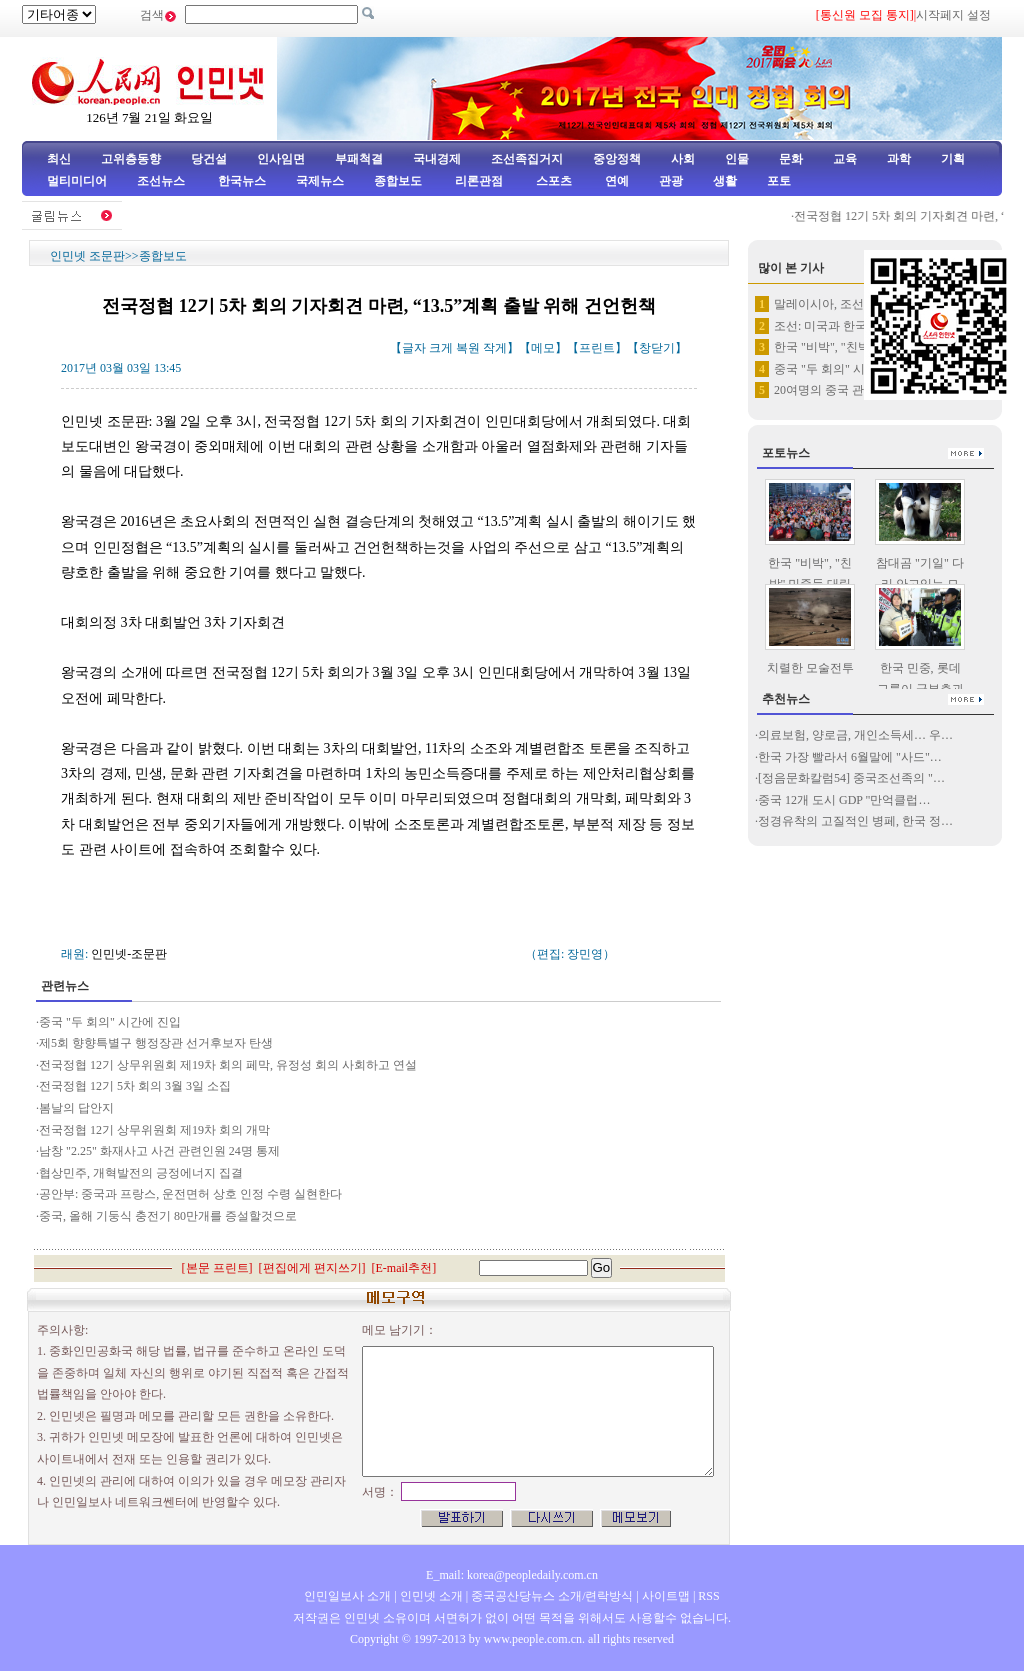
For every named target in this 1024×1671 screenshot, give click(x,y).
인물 (737, 159)
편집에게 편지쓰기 (312, 1268)
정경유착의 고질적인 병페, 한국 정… (855, 821)
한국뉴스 (242, 181)
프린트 (597, 348)
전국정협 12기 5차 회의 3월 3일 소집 (135, 1086)
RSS (708, 1596)
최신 (59, 159)
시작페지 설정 (953, 15)
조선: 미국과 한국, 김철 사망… (855, 326)
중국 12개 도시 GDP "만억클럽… (844, 800)
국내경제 (437, 159)
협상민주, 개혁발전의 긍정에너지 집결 (141, 1173)
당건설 (209, 159)
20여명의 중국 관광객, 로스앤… (858, 390)
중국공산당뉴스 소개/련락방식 (552, 1596)
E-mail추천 (404, 1268)
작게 (495, 348)
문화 (791, 159)
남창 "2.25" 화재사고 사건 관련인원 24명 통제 (161, 1151)
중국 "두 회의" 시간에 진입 (111, 1022)
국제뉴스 (320, 181)
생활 (725, 181)
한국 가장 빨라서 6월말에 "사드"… (850, 757)
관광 (671, 181)
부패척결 (359, 159)
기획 (953, 159)
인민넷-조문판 (129, 954)
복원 (468, 348)
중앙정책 (617, 159)
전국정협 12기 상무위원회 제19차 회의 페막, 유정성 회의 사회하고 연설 (228, 1065)
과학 (899, 159)
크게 (441, 348)
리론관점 (479, 181)
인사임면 (281, 159)
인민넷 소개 (430, 1596)
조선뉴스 (162, 181)
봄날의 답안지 (76, 1108)
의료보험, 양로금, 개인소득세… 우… (855, 735)
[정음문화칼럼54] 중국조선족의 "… (851, 778)
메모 (543, 348)
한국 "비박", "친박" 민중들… (850, 347)
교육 (845, 159)
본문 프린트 (217, 1268)
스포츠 (552, 181)
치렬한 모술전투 (810, 668)
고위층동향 (131, 159)
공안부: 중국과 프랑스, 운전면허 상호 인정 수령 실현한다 (190, 1194)
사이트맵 (666, 1596)
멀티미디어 (77, 181)
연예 (615, 181)
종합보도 (398, 181)
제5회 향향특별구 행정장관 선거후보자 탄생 (156, 1043)
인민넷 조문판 (87, 256)
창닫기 (657, 348)
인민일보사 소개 (347, 1596)
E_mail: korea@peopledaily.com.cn (512, 1575)
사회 (683, 159)
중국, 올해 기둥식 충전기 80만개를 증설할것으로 (168, 1216)
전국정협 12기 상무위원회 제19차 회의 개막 (156, 1130)
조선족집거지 (527, 159)
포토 (779, 181)
